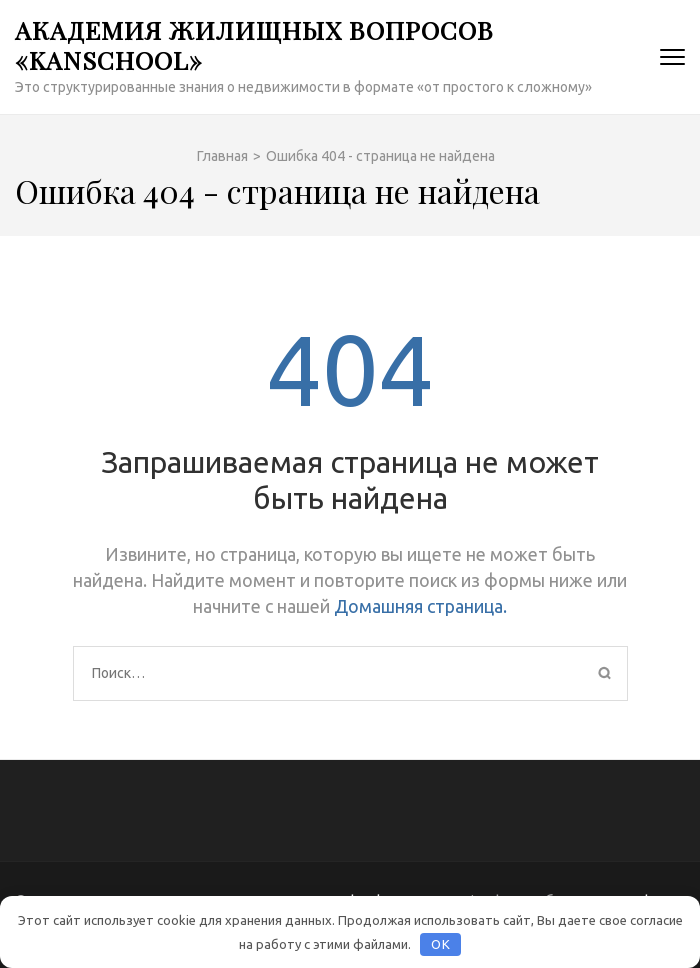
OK (441, 944)
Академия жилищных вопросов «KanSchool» (254, 44)
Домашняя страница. (420, 606)
